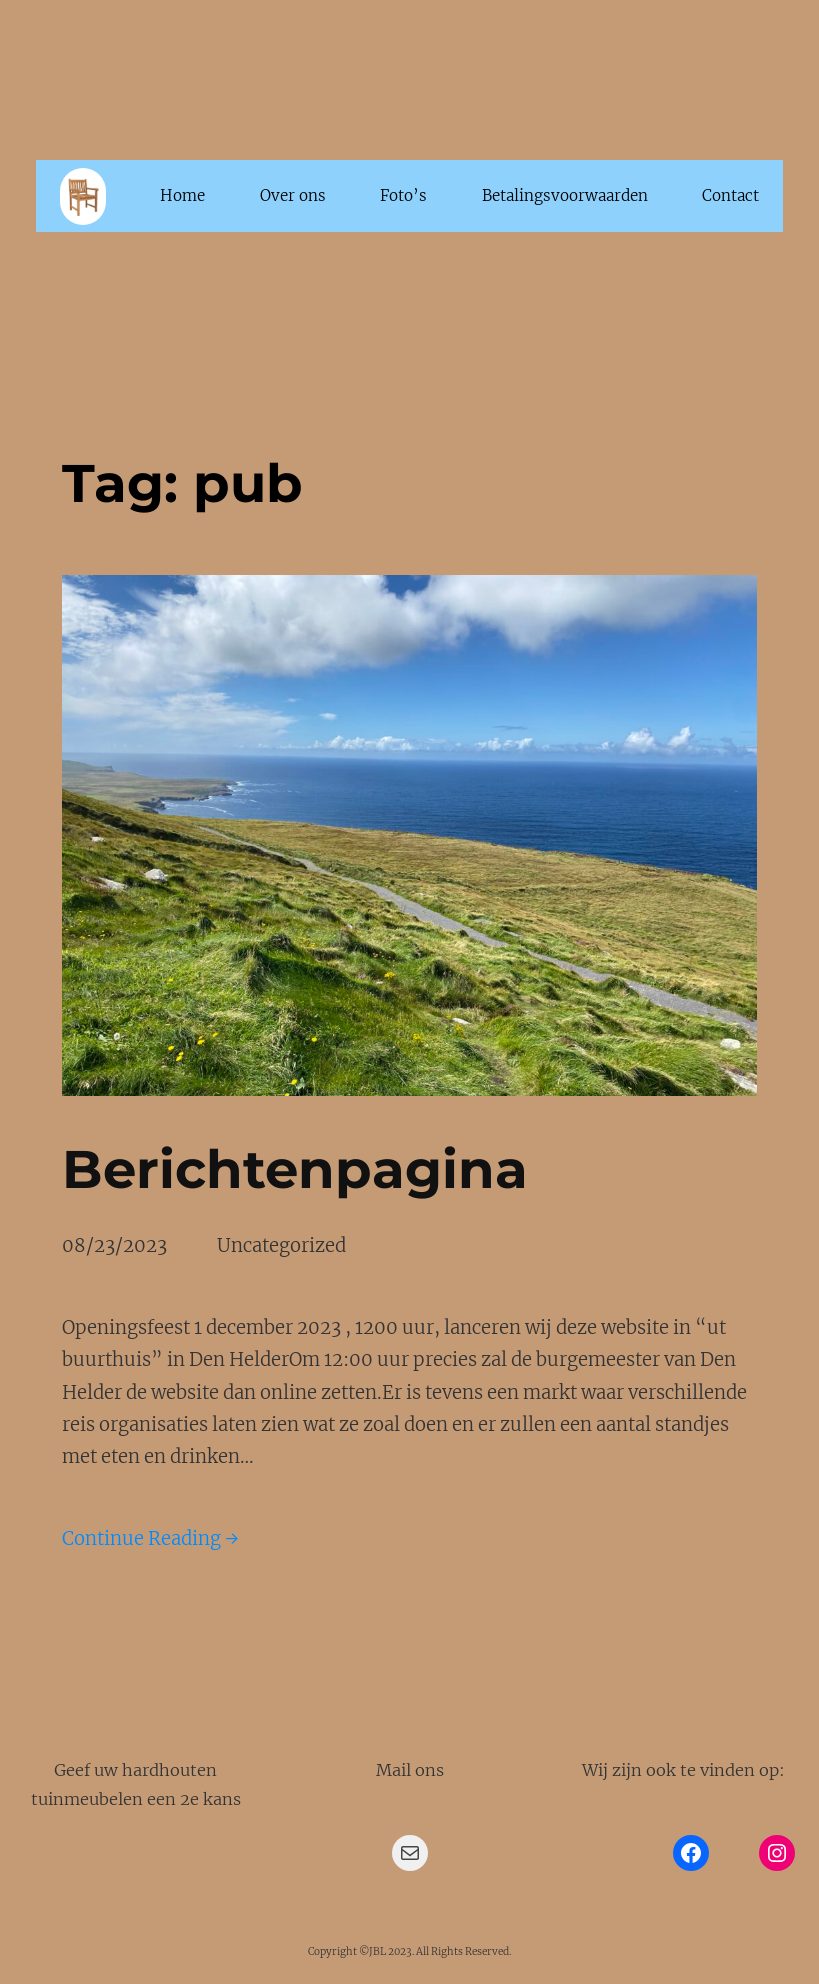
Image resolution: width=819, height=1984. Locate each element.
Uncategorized (281, 1245)
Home (182, 195)
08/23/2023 (114, 1245)
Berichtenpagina (295, 1169)
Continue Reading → (150, 1538)
